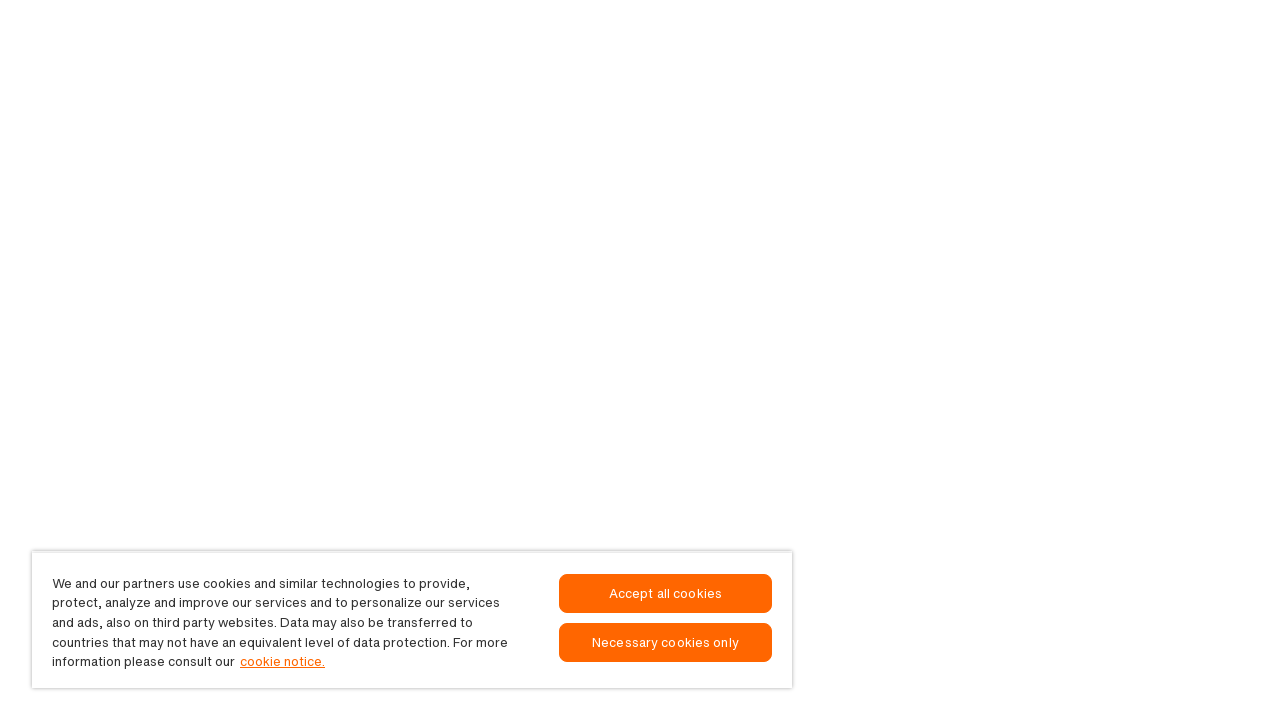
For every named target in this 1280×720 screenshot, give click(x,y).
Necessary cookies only (665, 642)
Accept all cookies (665, 593)
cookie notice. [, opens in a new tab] (282, 661)
